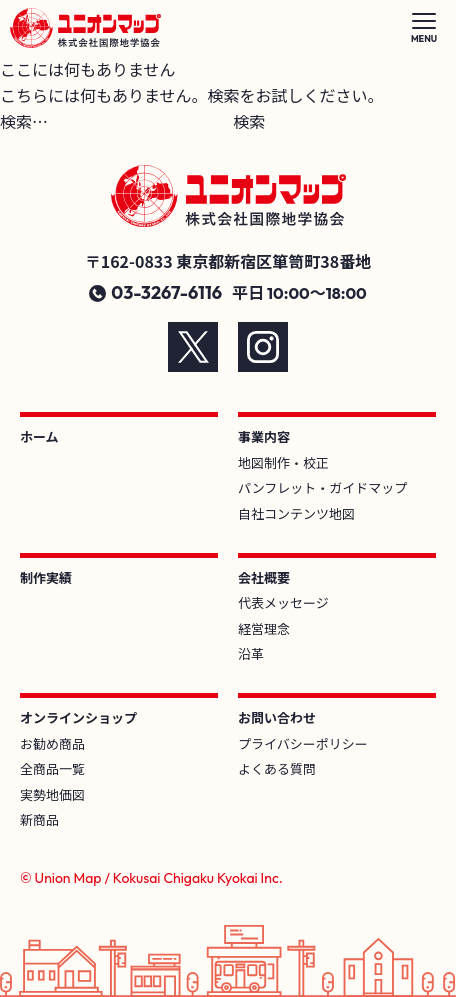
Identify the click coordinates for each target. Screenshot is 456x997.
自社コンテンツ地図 (296, 513)
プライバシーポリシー (303, 743)
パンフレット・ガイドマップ (322, 487)
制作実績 (46, 577)
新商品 (39, 819)
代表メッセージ (283, 602)
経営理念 (264, 628)
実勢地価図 (52, 794)
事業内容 (264, 436)
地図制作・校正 (283, 462)
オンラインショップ (78, 717)
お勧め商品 (52, 743)
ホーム (39, 436)
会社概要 (264, 577)
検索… (24, 121)
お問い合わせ (277, 717)
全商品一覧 (52, 768)
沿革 (251, 653)
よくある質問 (277, 768)
